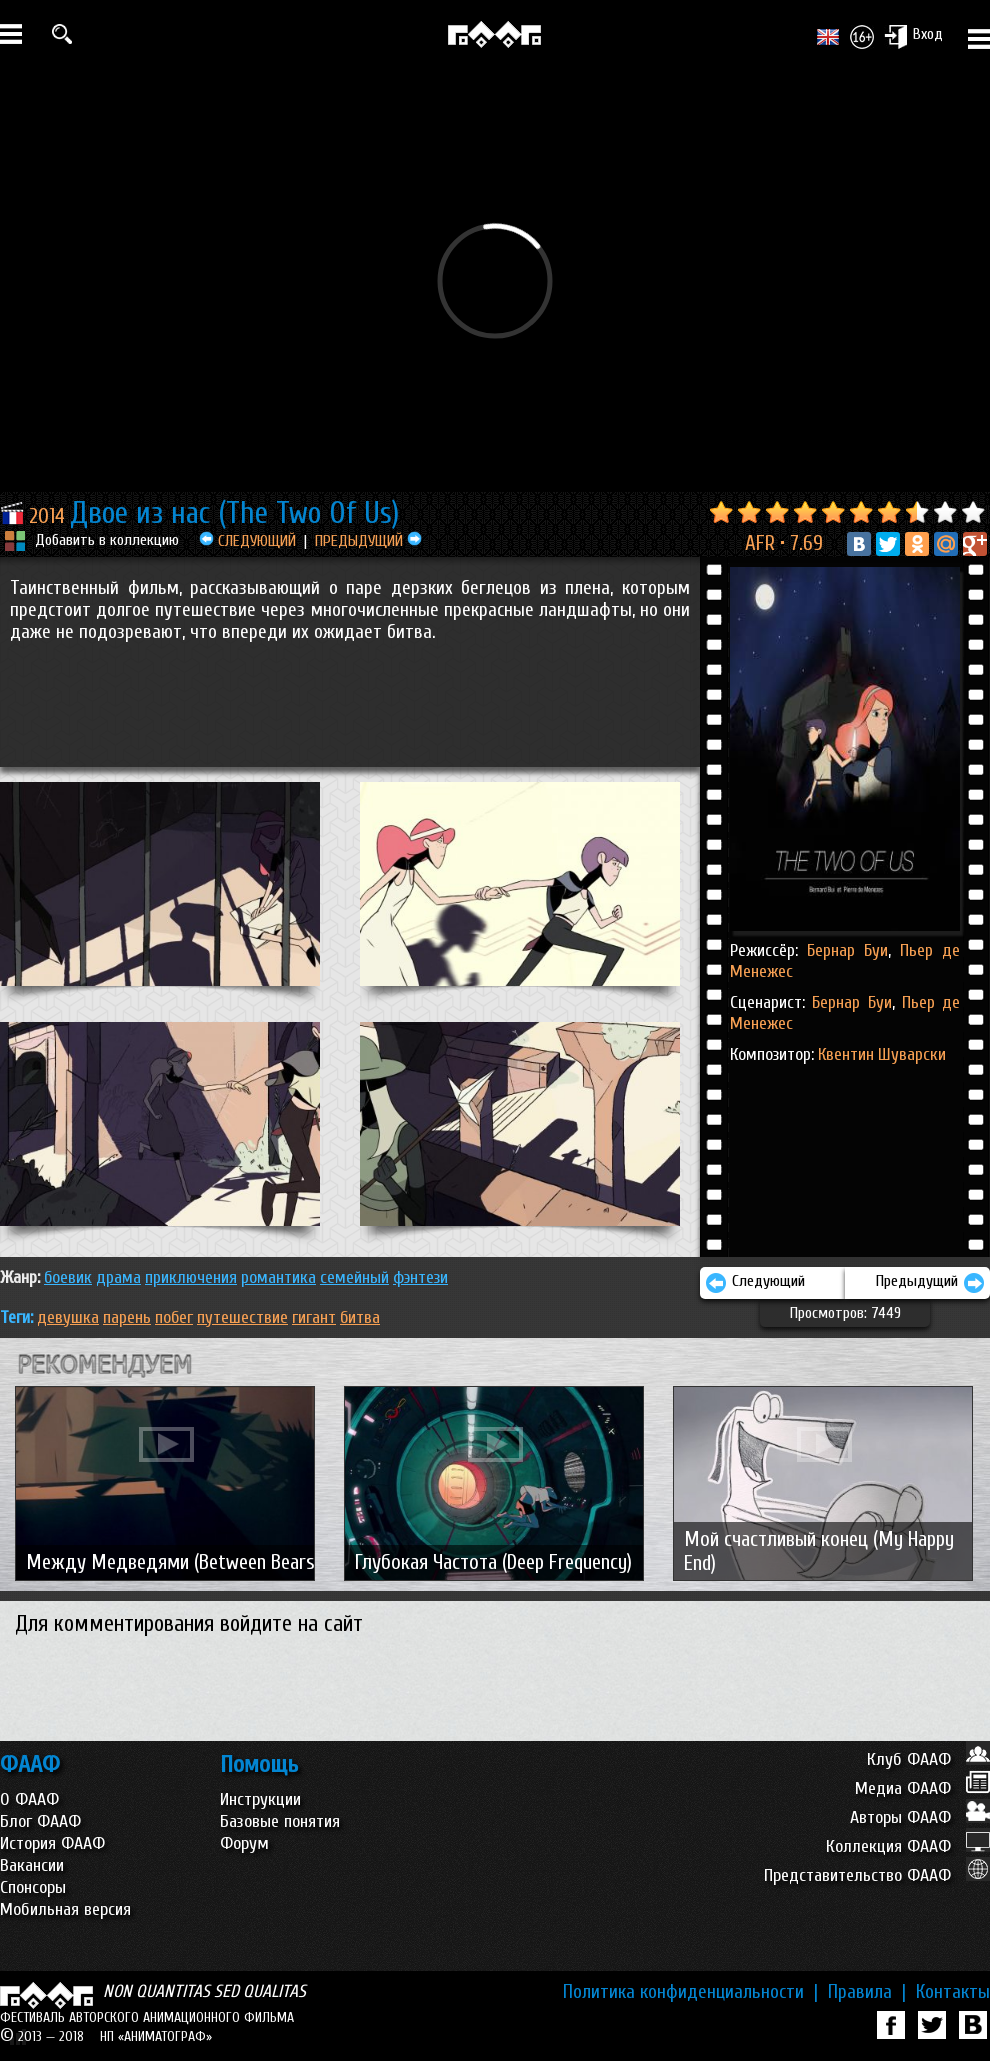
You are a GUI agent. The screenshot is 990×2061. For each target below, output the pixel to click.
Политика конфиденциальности (690, 1992)
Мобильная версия (65, 1909)
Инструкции (260, 1799)
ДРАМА (118, 1277)
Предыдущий (930, 1283)
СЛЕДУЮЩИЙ (247, 541)
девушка (68, 1317)
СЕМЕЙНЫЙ (354, 1277)
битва (360, 1317)
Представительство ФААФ (877, 1875)
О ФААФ (29, 1799)
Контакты (953, 1992)
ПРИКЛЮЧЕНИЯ (191, 1277)
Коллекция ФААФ (908, 1846)
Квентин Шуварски (882, 1054)
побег (174, 1317)
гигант (314, 1317)
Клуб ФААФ (928, 1759)
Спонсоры (33, 1887)
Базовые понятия (280, 1821)
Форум (244, 1843)
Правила (867, 1992)
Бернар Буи (847, 950)
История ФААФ (52, 1843)
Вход (913, 36)
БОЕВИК (68, 1277)
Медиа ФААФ (922, 1788)
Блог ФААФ (40, 1821)
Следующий (755, 1283)
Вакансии (32, 1865)
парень (127, 1317)
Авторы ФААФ (920, 1817)
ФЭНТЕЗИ (420, 1277)
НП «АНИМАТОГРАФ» (156, 2036)
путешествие (242, 1317)
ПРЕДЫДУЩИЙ (368, 541)
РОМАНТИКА (278, 1277)
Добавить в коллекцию (107, 540)
